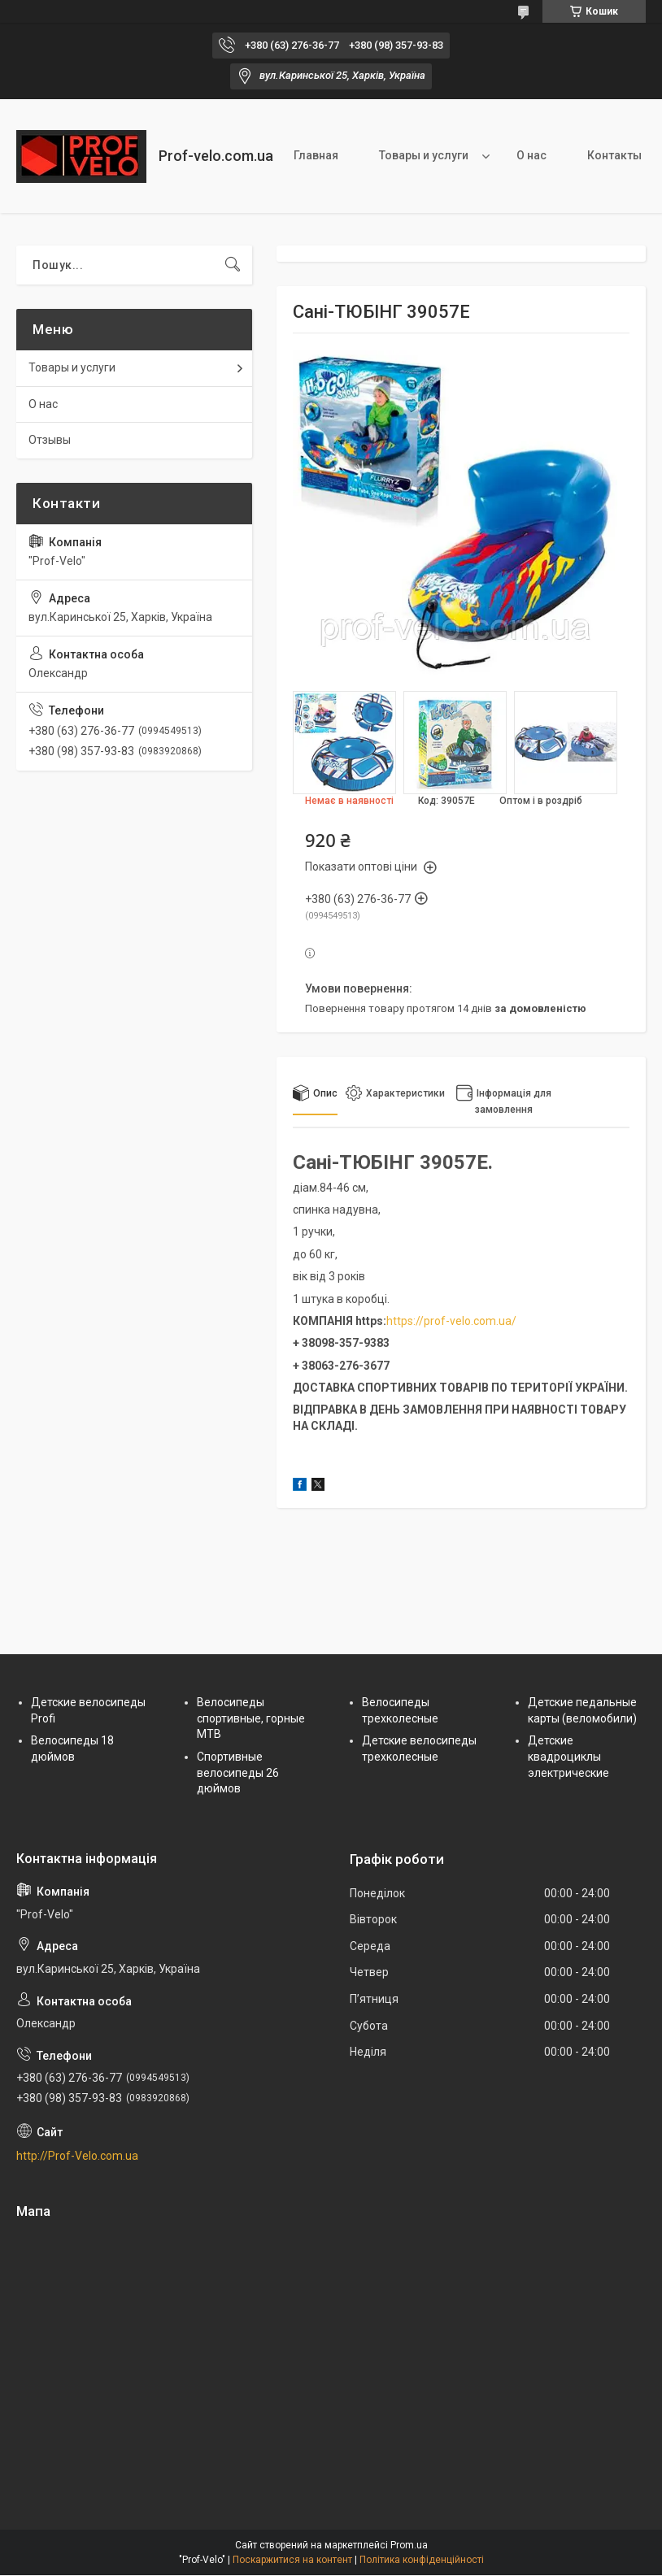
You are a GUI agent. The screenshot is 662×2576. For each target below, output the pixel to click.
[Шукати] (232, 265)
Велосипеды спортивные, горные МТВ (251, 1718)
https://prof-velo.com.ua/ (451, 1320)
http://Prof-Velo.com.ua (77, 2155)
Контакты (614, 155)
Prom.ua (409, 2545)
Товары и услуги (423, 155)
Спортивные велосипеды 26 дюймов (238, 1772)
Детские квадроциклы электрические (568, 1756)
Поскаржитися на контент (292, 2559)
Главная (316, 155)
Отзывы (49, 439)
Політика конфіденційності (421, 2559)
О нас (531, 155)
